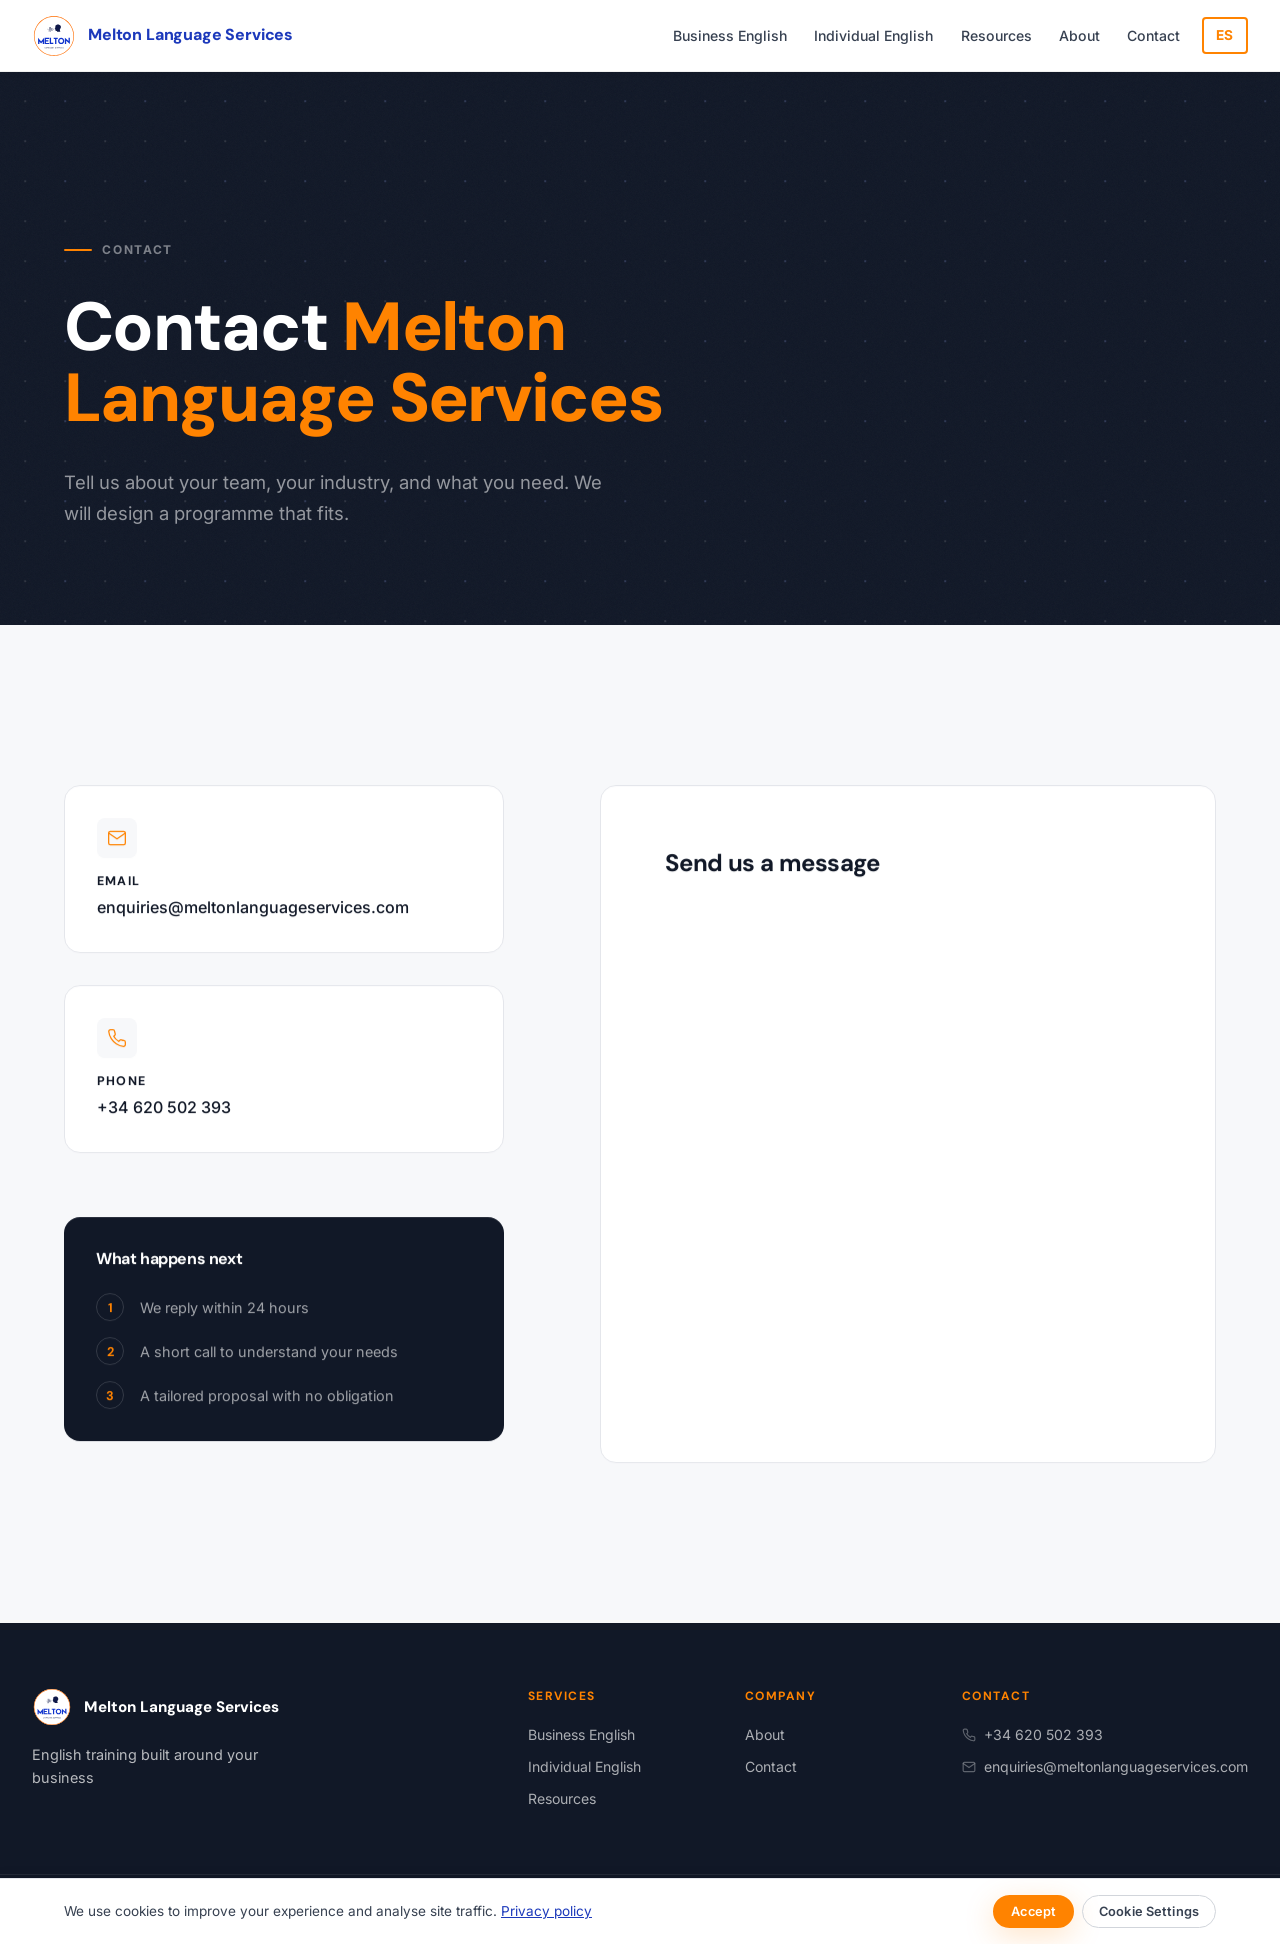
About (1079, 35)
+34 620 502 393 (164, 1111)
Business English (730, 35)
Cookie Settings (1149, 1911)
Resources (996, 35)
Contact (1153, 35)
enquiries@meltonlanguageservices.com (253, 911)
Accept (1033, 1911)
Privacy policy (546, 1911)
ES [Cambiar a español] (1225, 35)
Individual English (873, 35)
